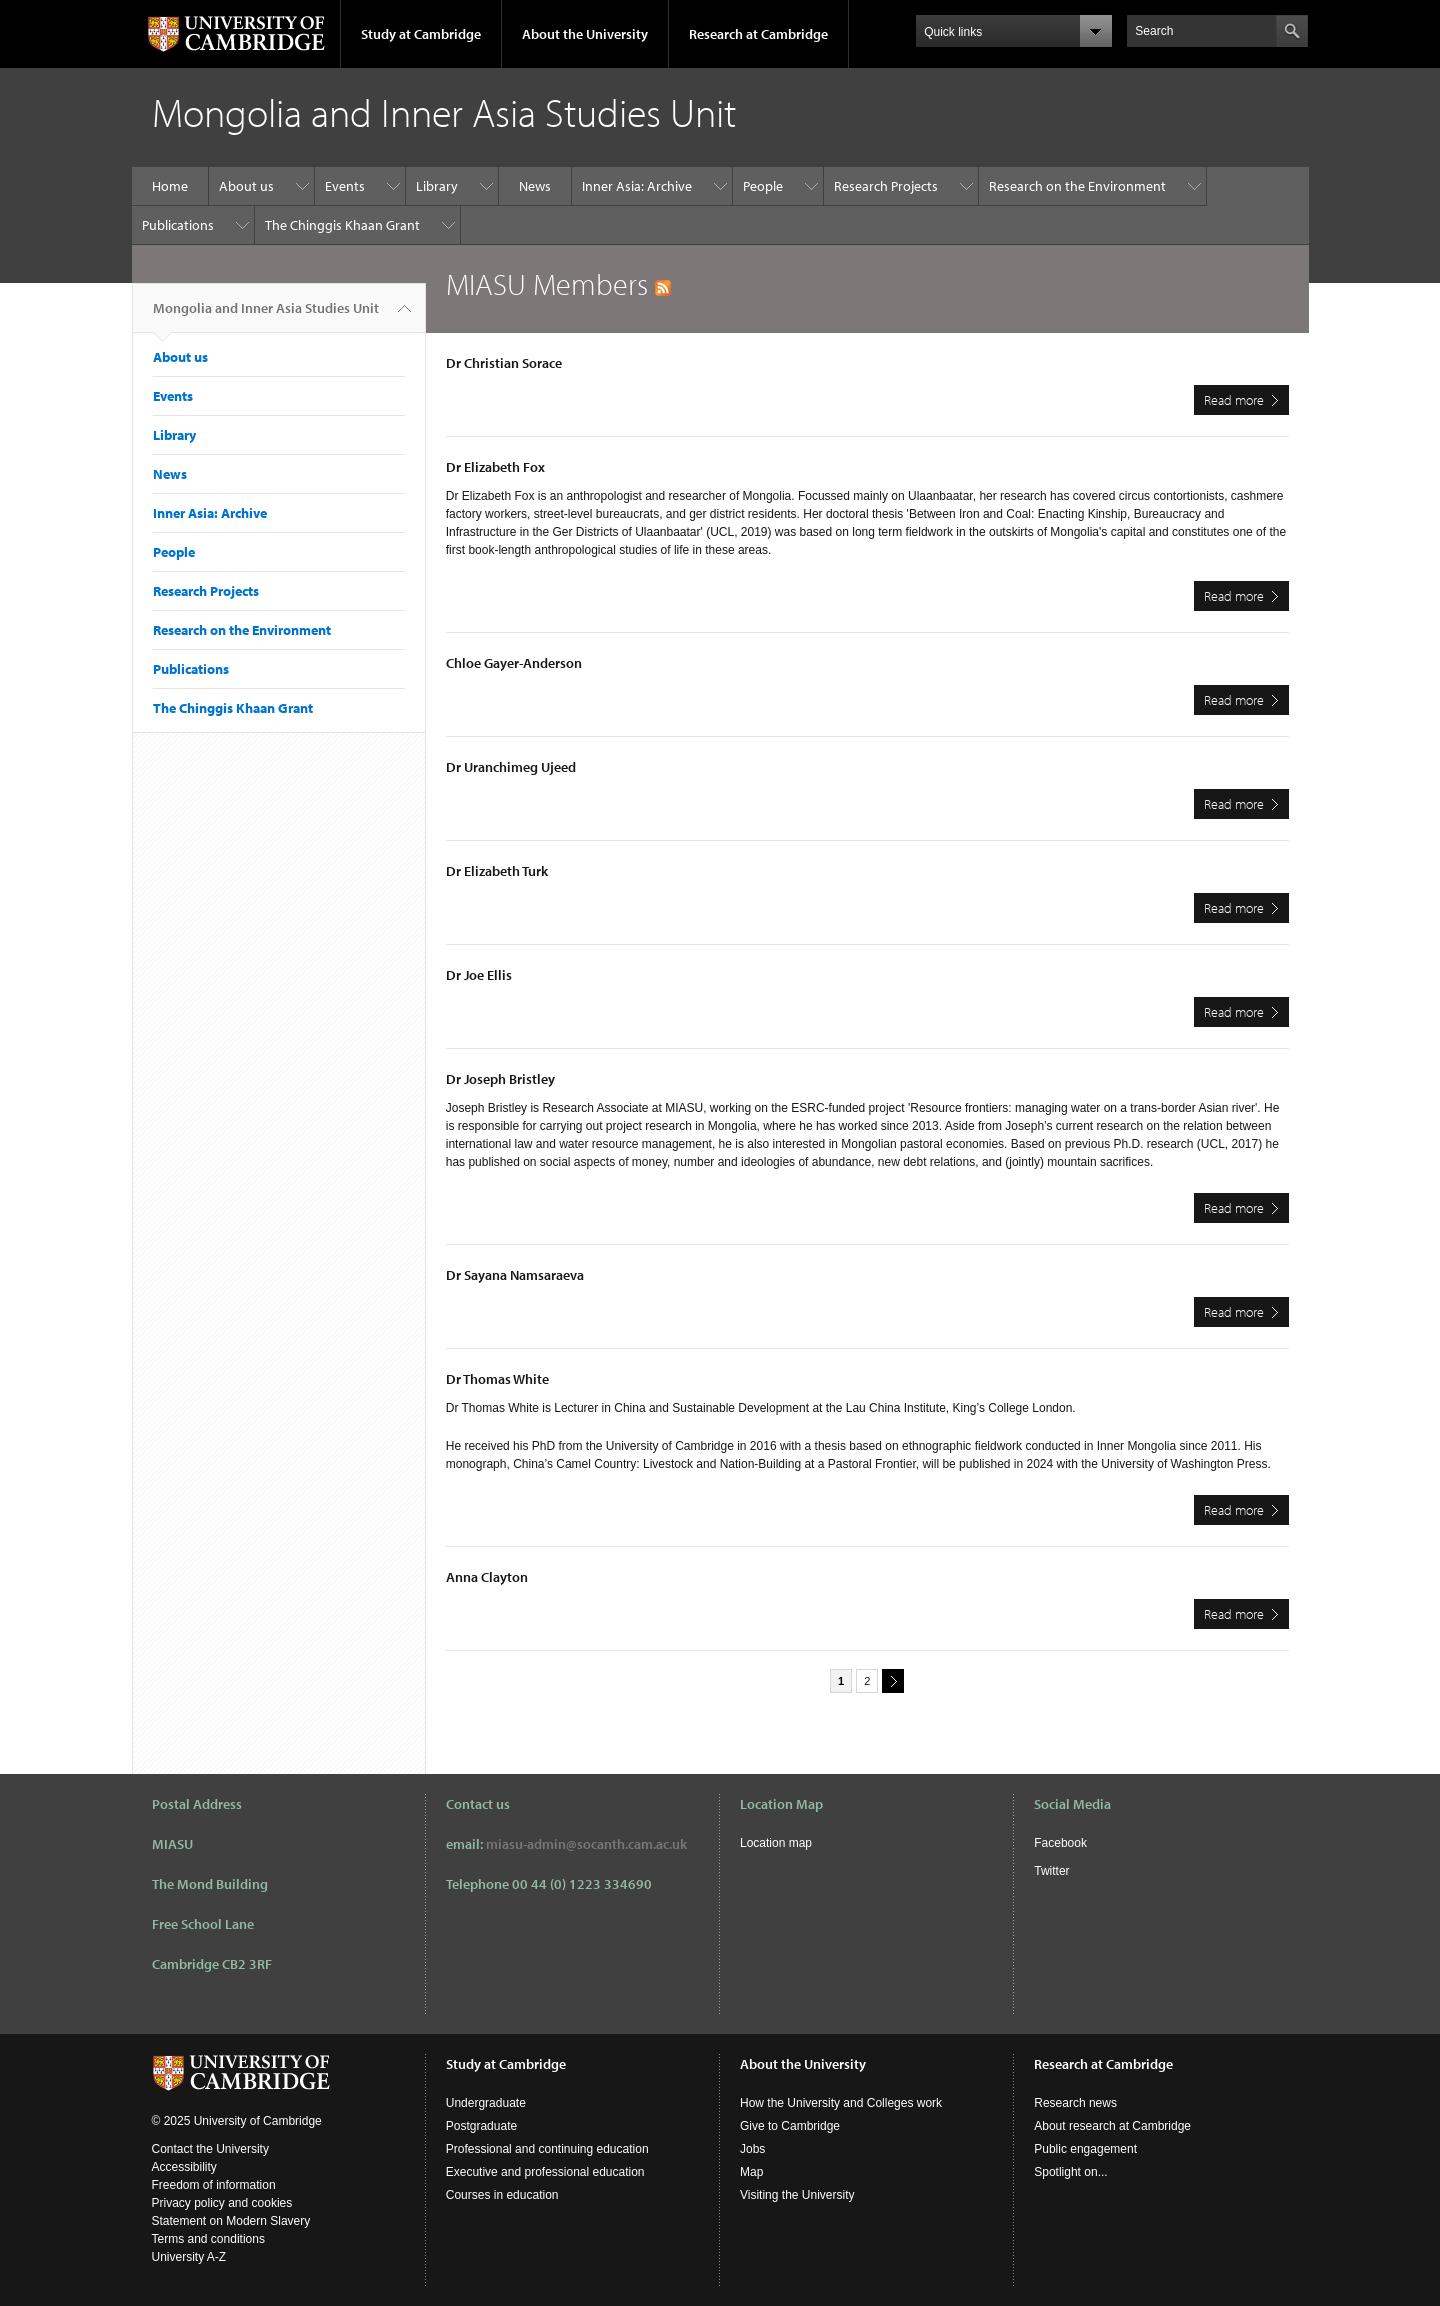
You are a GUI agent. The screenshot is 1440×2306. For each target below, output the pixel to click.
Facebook (1060, 1843)
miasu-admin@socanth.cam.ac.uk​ (586, 1844)
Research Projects (886, 186)
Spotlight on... (1070, 2172)
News (535, 186)
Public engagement (1085, 2149)
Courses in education (502, 2195)
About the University (585, 34)
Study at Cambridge (421, 34)
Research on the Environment (1077, 186)
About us (246, 186)
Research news (1075, 2103)
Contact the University (210, 2149)
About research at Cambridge (1112, 2126)
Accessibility (184, 2167)
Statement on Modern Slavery (231, 2221)
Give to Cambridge (790, 2126)
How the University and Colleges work (841, 2103)
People (763, 186)
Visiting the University (797, 2195)
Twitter (1051, 1871)
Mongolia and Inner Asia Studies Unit (266, 316)
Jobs (752, 2149)
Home (170, 186)
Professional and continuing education (547, 2149)
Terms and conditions (208, 2239)
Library (437, 186)
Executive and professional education (545, 2172)
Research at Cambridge (758, 34)
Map (751, 2172)
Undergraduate (486, 2103)
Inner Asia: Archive (637, 186)
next (890, 1680)
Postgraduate (481, 2126)
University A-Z (189, 2257)
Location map (776, 1843)
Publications (178, 225)
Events (345, 186)
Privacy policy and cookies (222, 2203)
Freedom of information (214, 2185)
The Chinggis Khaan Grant (342, 225)
